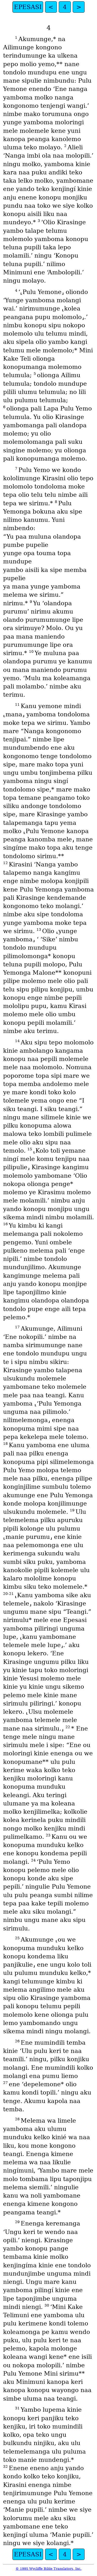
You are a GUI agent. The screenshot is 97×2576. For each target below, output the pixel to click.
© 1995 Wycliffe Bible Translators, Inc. (48, 2569)
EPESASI (28, 7)
